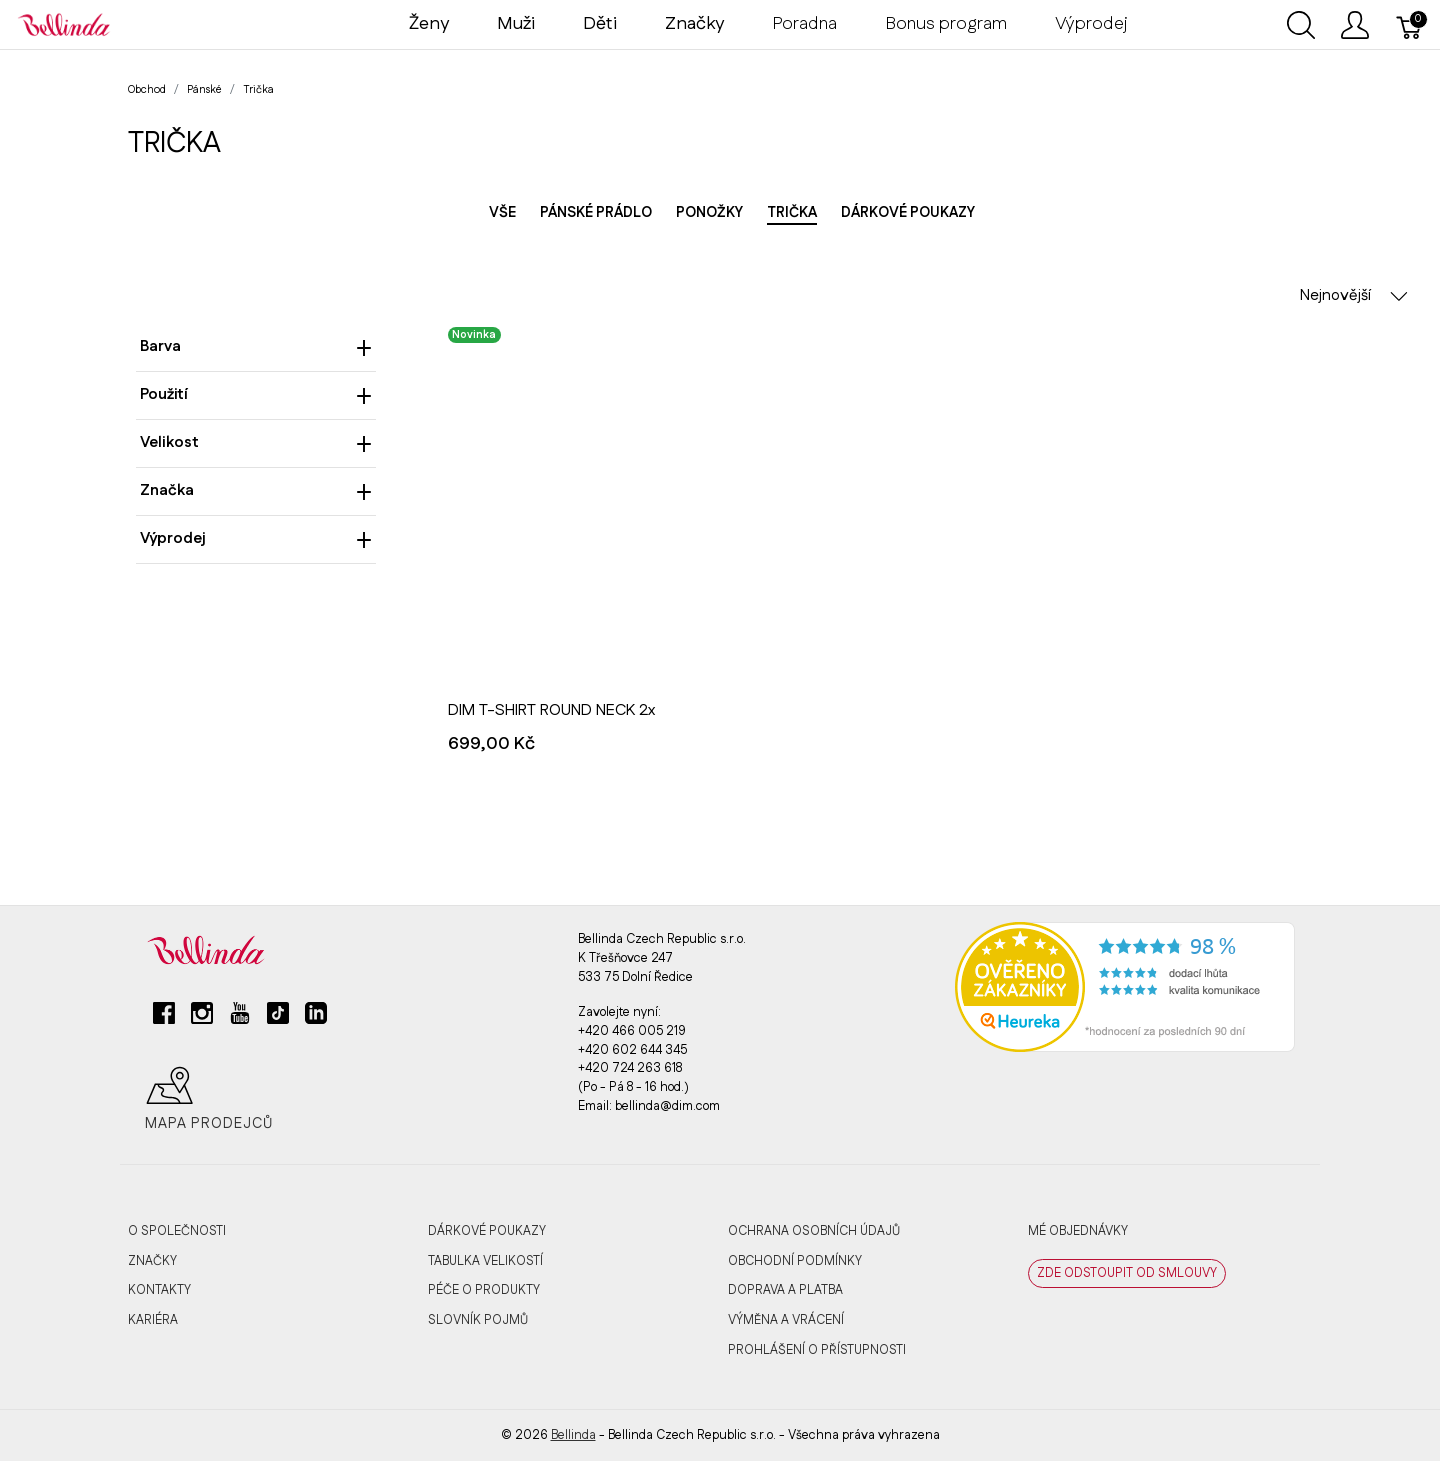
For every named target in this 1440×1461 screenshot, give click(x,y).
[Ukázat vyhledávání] (1301, 25)
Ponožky (709, 213)
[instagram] (202, 1021)
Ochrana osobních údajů (814, 1231)
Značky (152, 1261)
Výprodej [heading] (256, 538)
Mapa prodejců (209, 1099)
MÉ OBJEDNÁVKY (1078, 1231)
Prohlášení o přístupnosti (817, 1350)
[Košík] (1410, 25)
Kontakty (159, 1290)
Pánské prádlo (596, 213)
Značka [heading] (256, 490)
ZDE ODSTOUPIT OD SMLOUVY (1127, 1273)
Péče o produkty (484, 1290)
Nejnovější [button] (1354, 295)
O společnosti (177, 1231)
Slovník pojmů (478, 1320)
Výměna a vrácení (786, 1320)
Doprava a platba (785, 1290)
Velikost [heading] (256, 442)
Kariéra (153, 1320)
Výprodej (1091, 24)
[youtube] (240, 1021)
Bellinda (573, 1435)
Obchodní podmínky (795, 1261)
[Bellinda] (64, 24)
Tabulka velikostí (485, 1261)
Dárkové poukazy (908, 213)
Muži (516, 24)
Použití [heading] (256, 394)
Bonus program (946, 24)
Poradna (804, 24)
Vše (502, 213)
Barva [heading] (256, 346)
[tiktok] (278, 1021)
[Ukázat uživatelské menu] (1355, 25)
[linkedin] (316, 1021)
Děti (600, 24)
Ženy (429, 24)
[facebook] (164, 1021)
